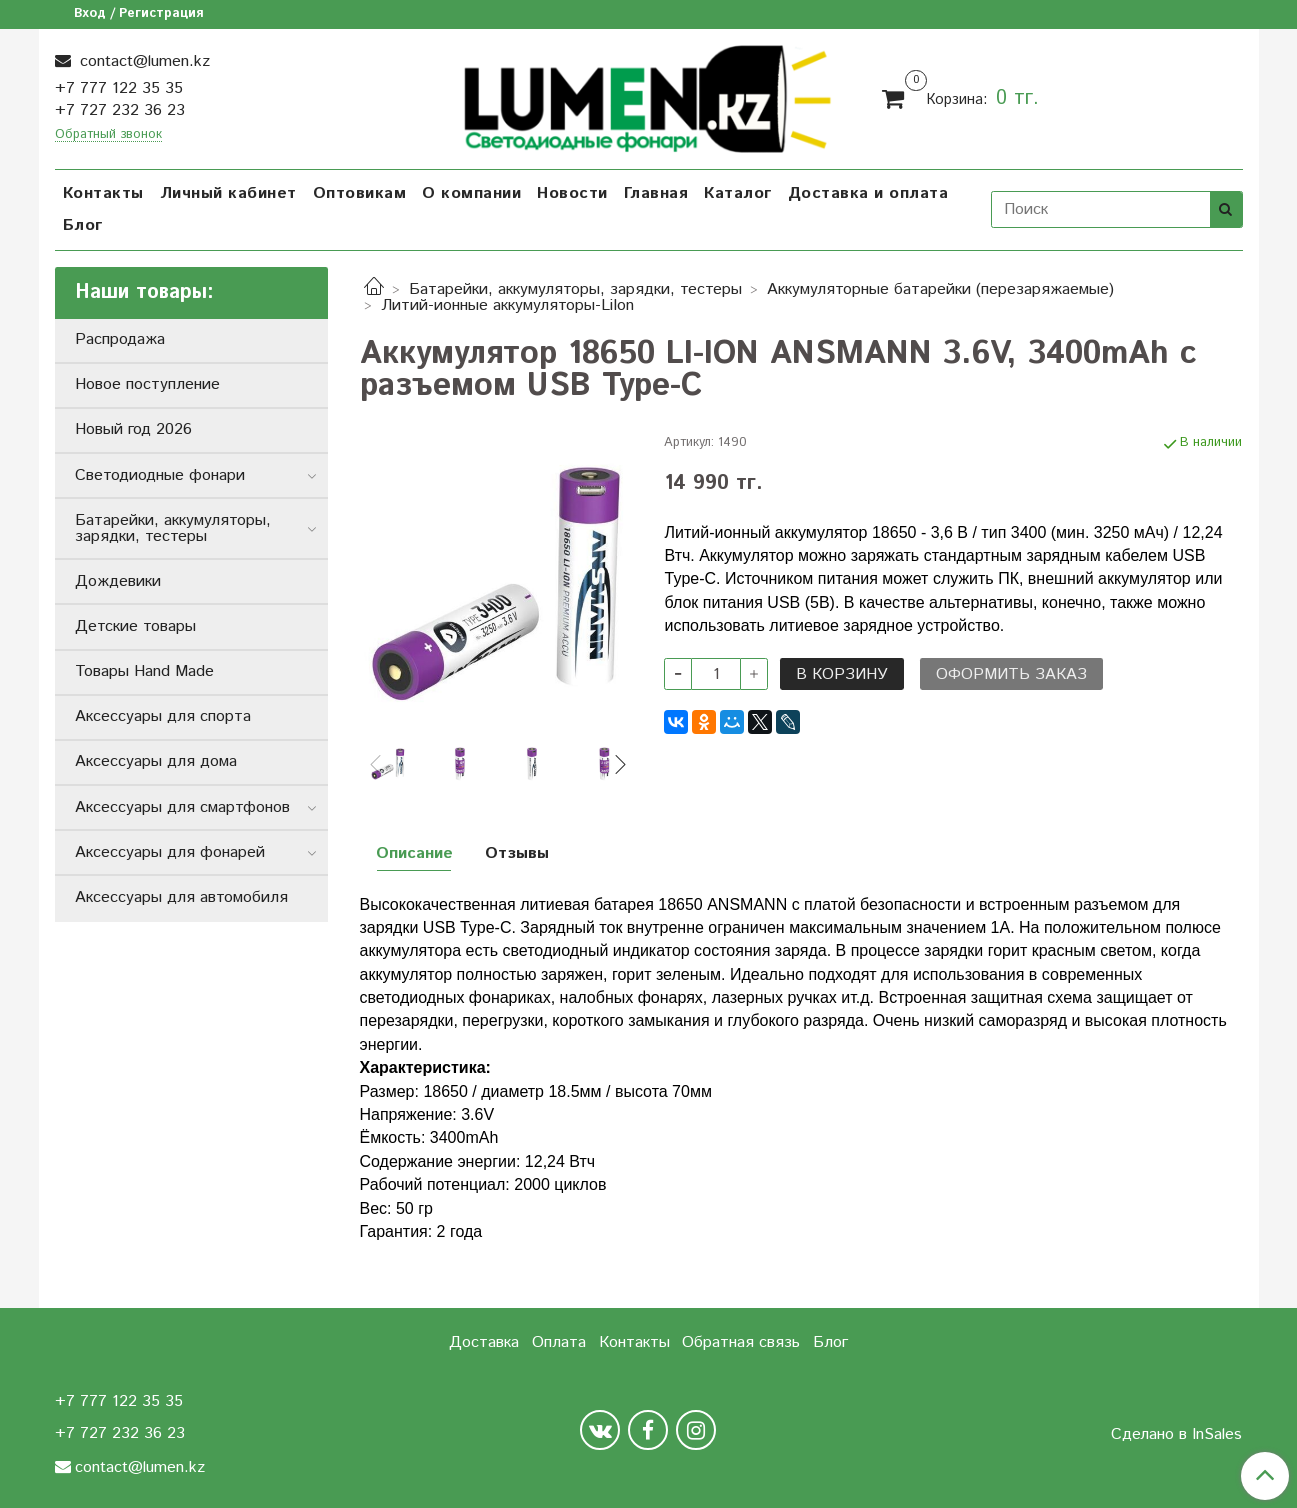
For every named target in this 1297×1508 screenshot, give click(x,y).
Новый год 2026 (133, 429)
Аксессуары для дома (156, 761)
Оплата (559, 1342)
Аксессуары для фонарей (170, 852)
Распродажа (120, 339)
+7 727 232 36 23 (120, 110)
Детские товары (135, 626)
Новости (572, 193)
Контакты (103, 193)
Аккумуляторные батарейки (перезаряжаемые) (940, 289)
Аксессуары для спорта (163, 716)
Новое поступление (147, 384)
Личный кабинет (228, 193)
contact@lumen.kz (142, 61)
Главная (656, 193)
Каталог (738, 193)
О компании (471, 193)
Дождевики (118, 581)
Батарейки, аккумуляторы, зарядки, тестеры (575, 289)
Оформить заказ (1011, 674)
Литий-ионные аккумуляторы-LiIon (507, 305)
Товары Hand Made (144, 671)
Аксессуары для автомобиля (181, 897)
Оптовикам (360, 193)
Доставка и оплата (868, 193)
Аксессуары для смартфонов (182, 807)
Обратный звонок (108, 135)
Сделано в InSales (1176, 1435)
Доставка (484, 1342)
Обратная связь (741, 1342)
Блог (83, 225)
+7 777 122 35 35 (119, 88)
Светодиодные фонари (160, 475)
